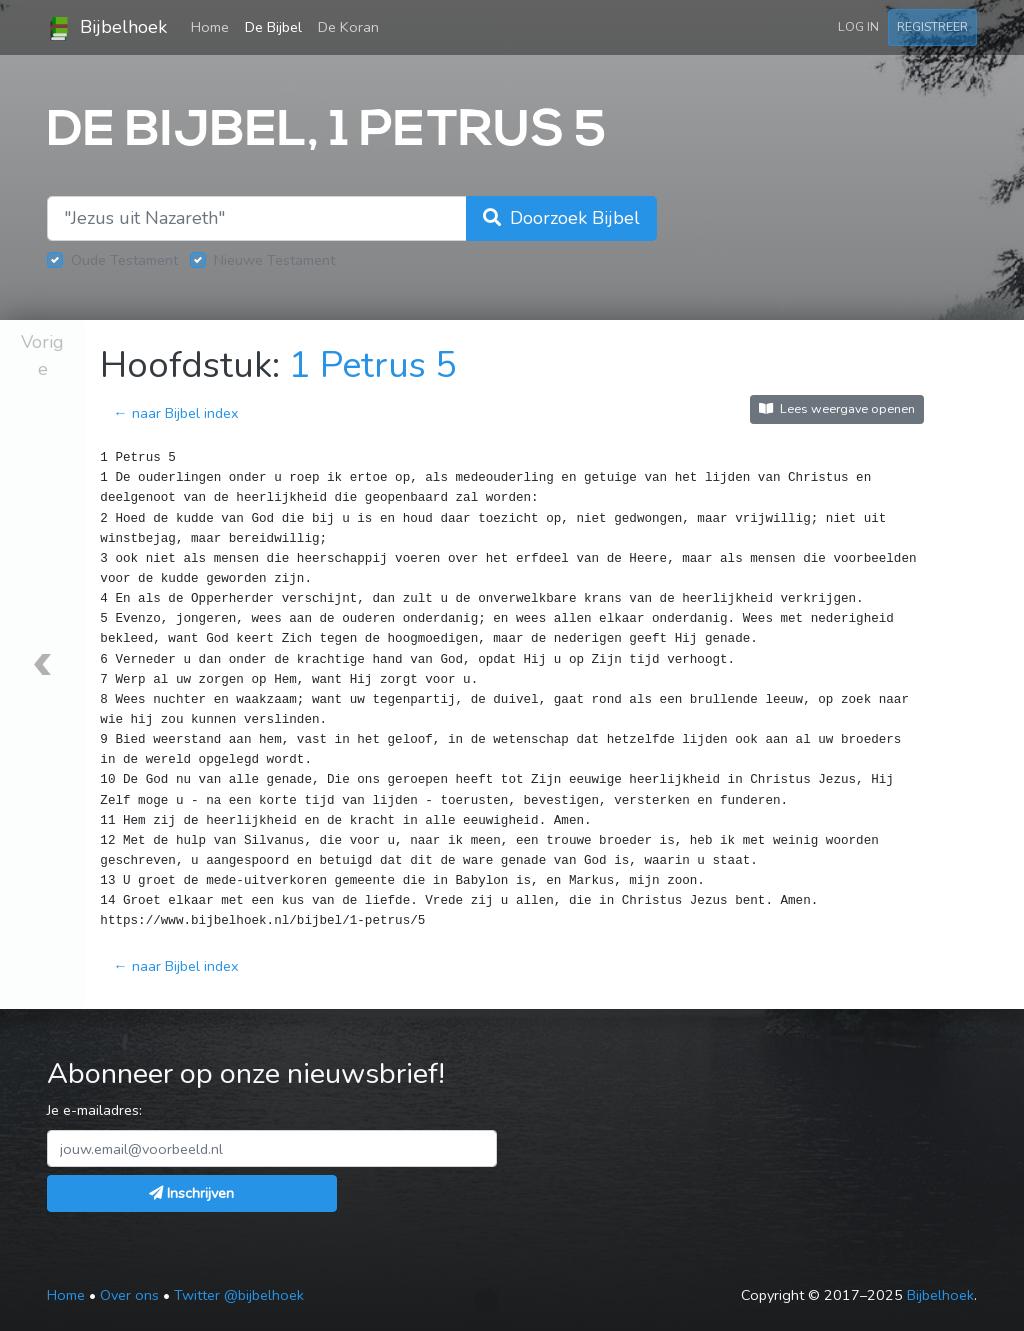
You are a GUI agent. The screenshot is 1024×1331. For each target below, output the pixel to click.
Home (214, 26)
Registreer (932, 26)
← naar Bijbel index (175, 413)
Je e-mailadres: (94, 1110)
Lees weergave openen (837, 408)
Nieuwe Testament (274, 260)
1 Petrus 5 (373, 365)
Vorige (42, 355)
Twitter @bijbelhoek (239, 1295)
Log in (858, 26)
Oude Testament (124, 260)
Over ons (129, 1295)
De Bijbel (273, 27)
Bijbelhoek (107, 28)
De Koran (348, 27)
